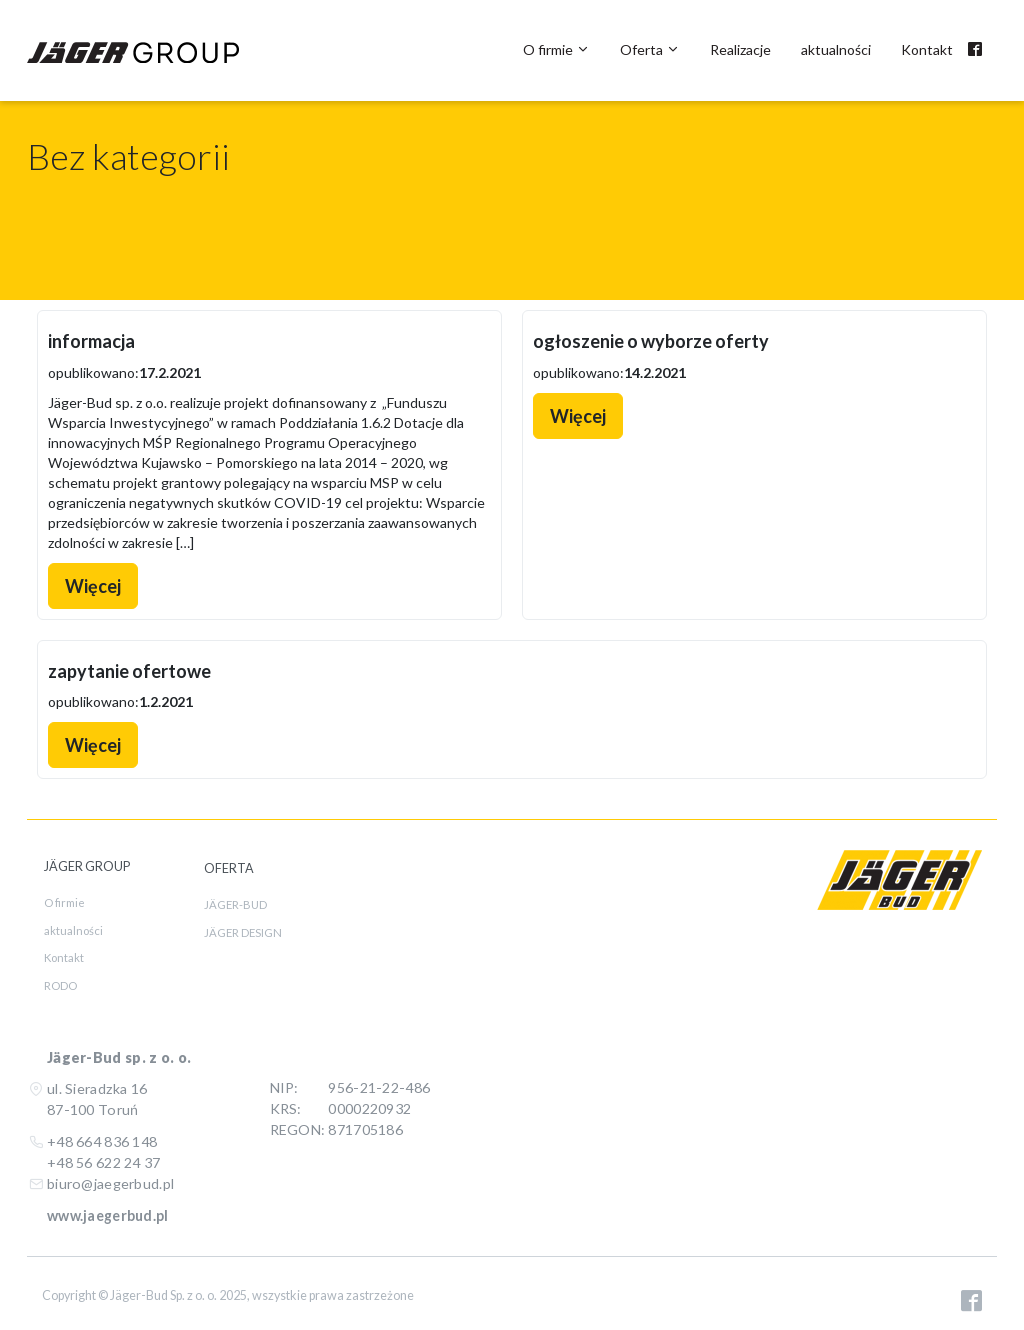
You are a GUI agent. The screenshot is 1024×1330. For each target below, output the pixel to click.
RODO (60, 985)
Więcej (93, 586)
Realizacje (740, 49)
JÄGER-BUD (235, 904)
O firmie (556, 49)
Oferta (650, 49)
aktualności (836, 49)
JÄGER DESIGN (243, 932)
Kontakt (927, 49)
